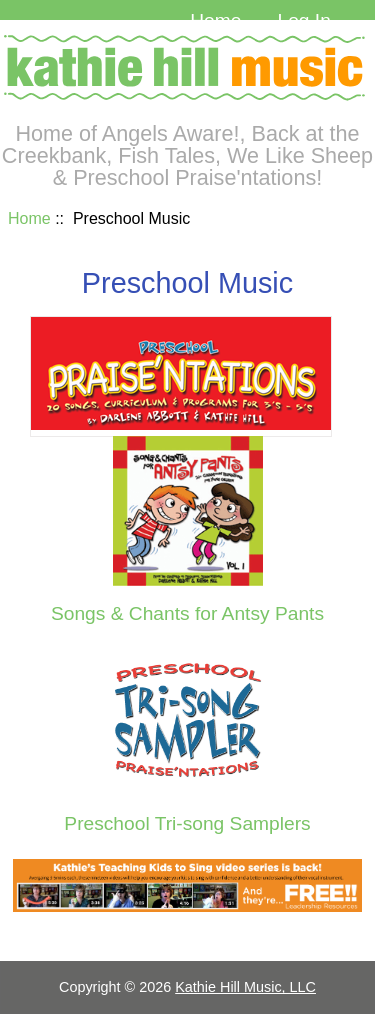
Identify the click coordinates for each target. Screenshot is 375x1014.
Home (215, 20)
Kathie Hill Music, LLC (245, 987)
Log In (303, 20)
